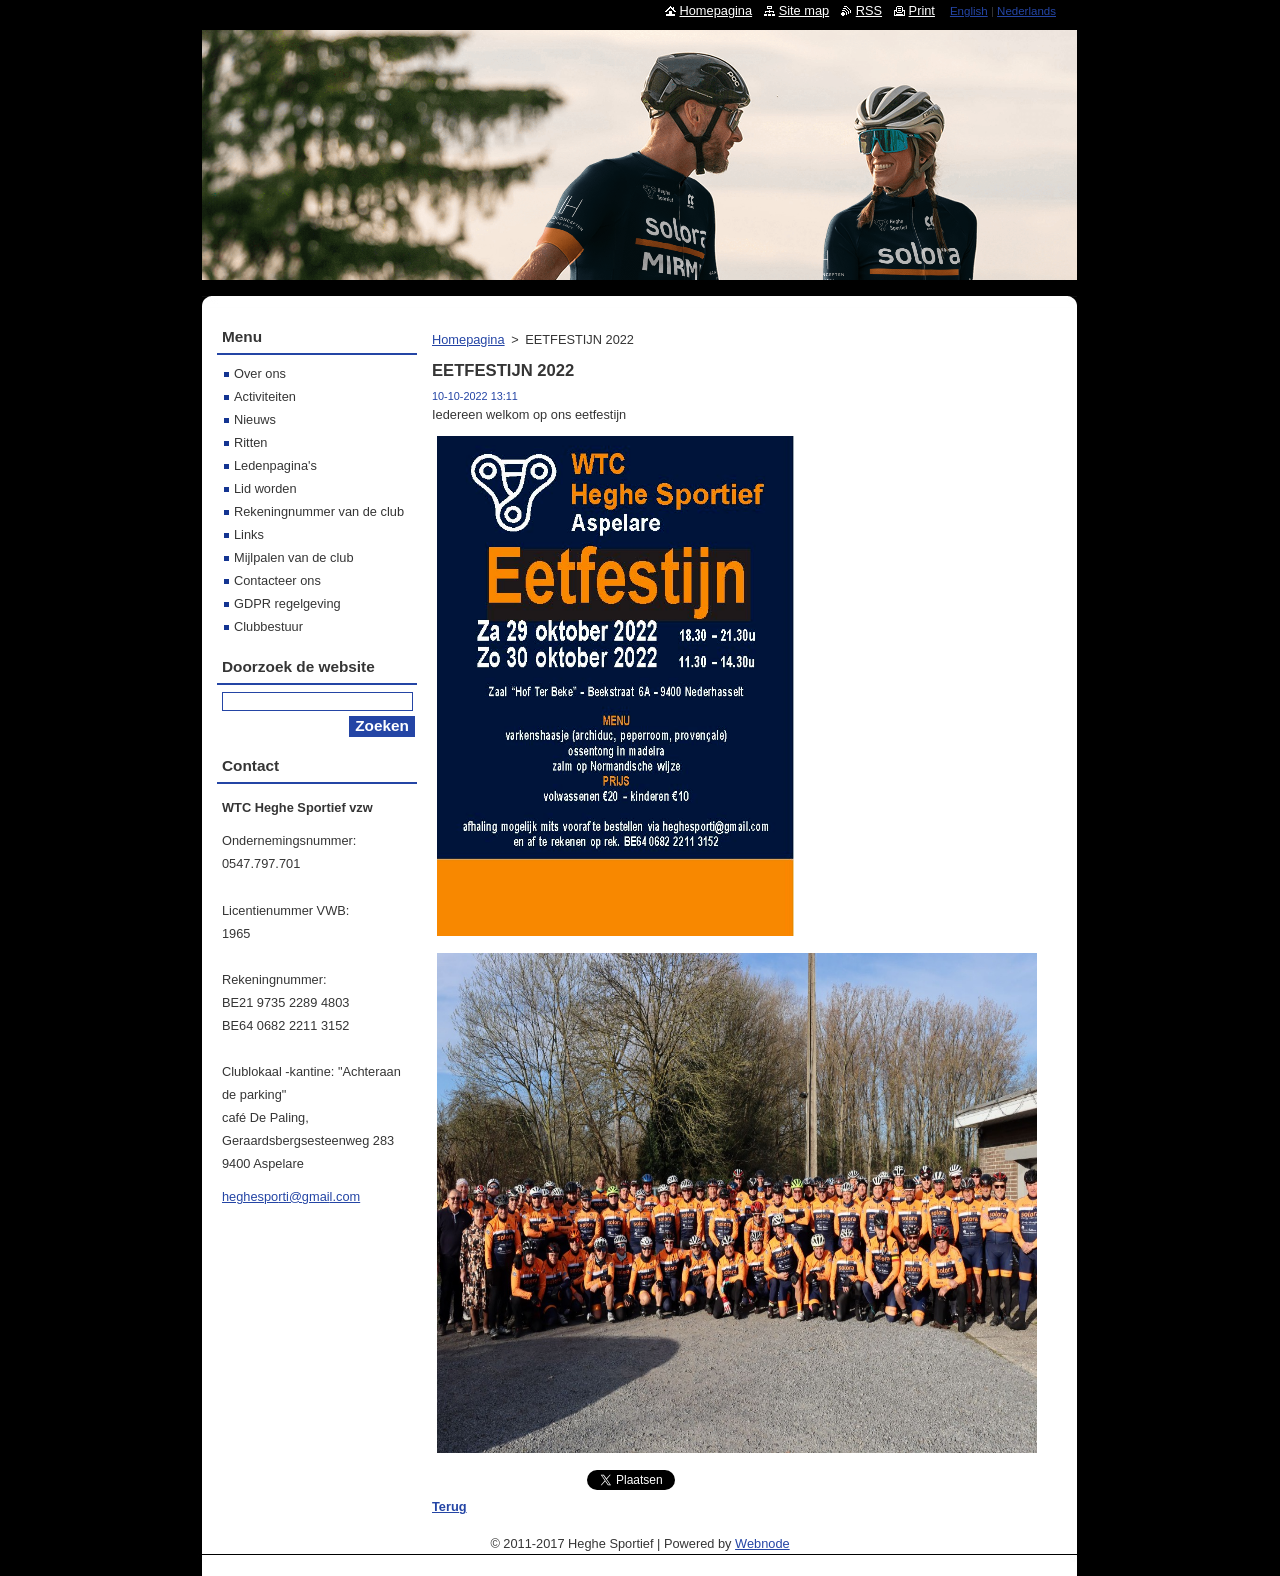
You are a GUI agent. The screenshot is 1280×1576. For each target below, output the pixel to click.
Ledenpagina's (275, 465)
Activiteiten (265, 396)
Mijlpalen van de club (294, 557)
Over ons (260, 373)
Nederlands (1026, 11)
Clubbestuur (268, 626)
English (969, 11)
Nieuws (255, 419)
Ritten (250, 442)
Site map (804, 10)
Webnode (762, 1543)
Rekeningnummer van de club (319, 511)
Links (249, 534)
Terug (449, 1506)
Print (922, 10)
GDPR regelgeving (287, 603)
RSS (869, 10)
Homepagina (468, 339)
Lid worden (265, 488)
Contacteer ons (277, 580)
